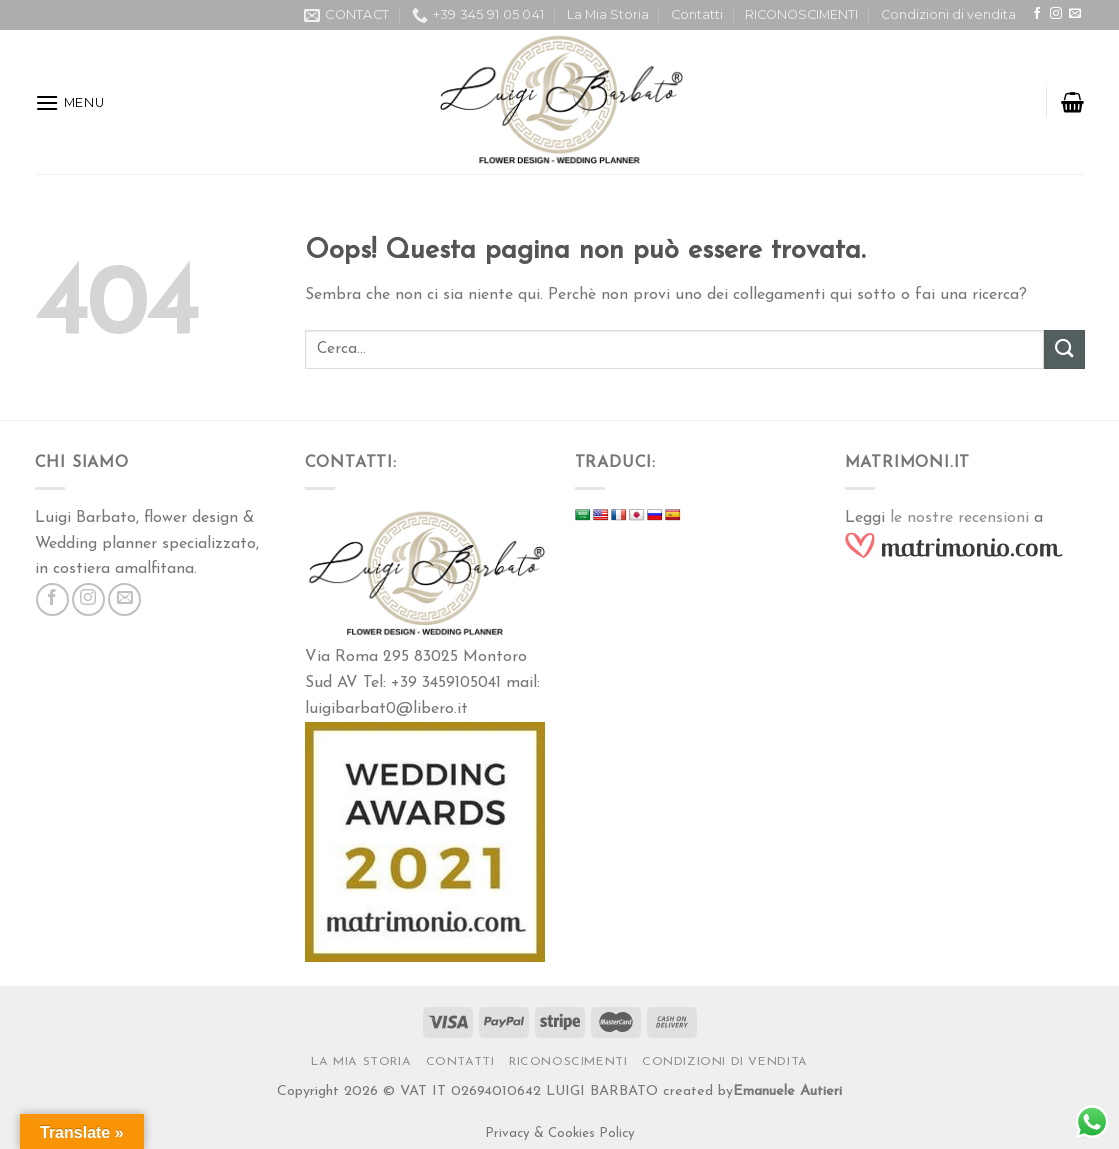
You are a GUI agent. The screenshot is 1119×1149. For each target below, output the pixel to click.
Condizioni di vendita (948, 14)
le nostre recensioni (959, 518)
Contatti (697, 14)
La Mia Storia (608, 14)
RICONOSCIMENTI (801, 14)
